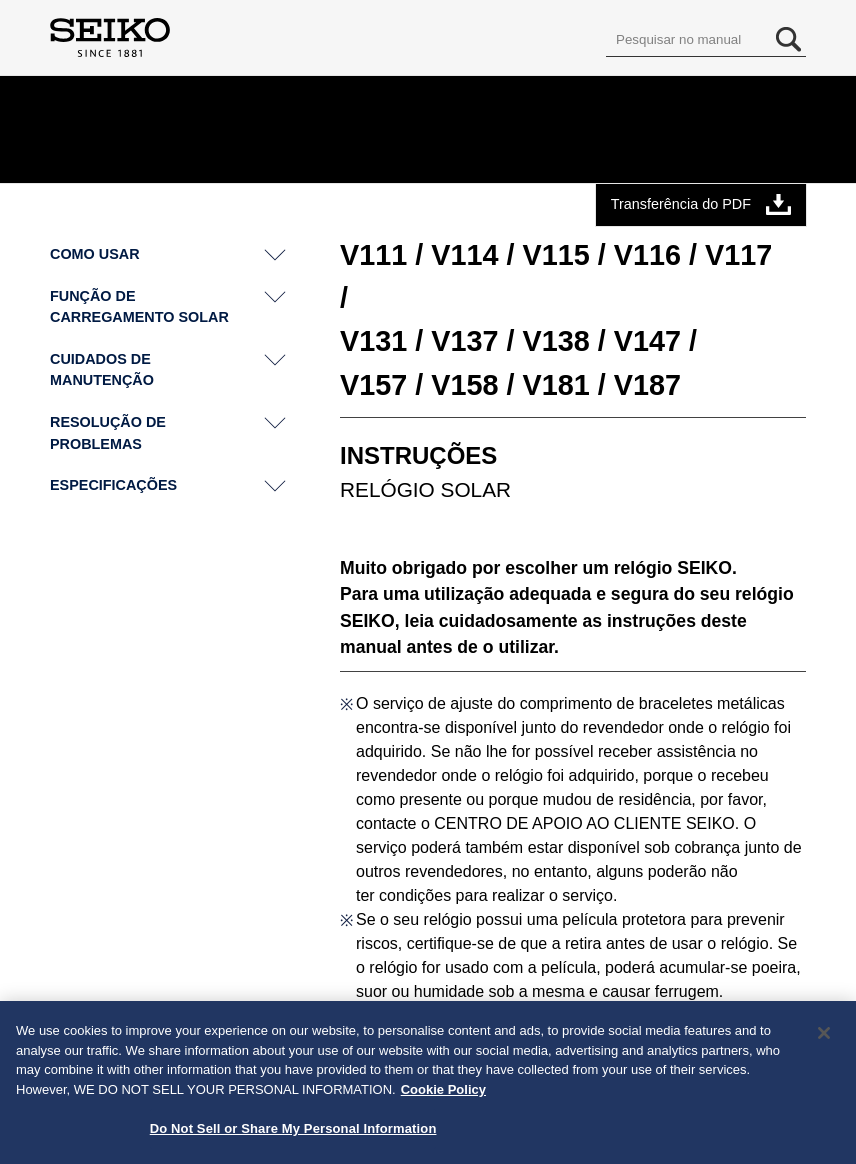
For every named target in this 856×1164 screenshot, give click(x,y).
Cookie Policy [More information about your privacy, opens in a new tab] (443, 1095)
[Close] (824, 1039)
